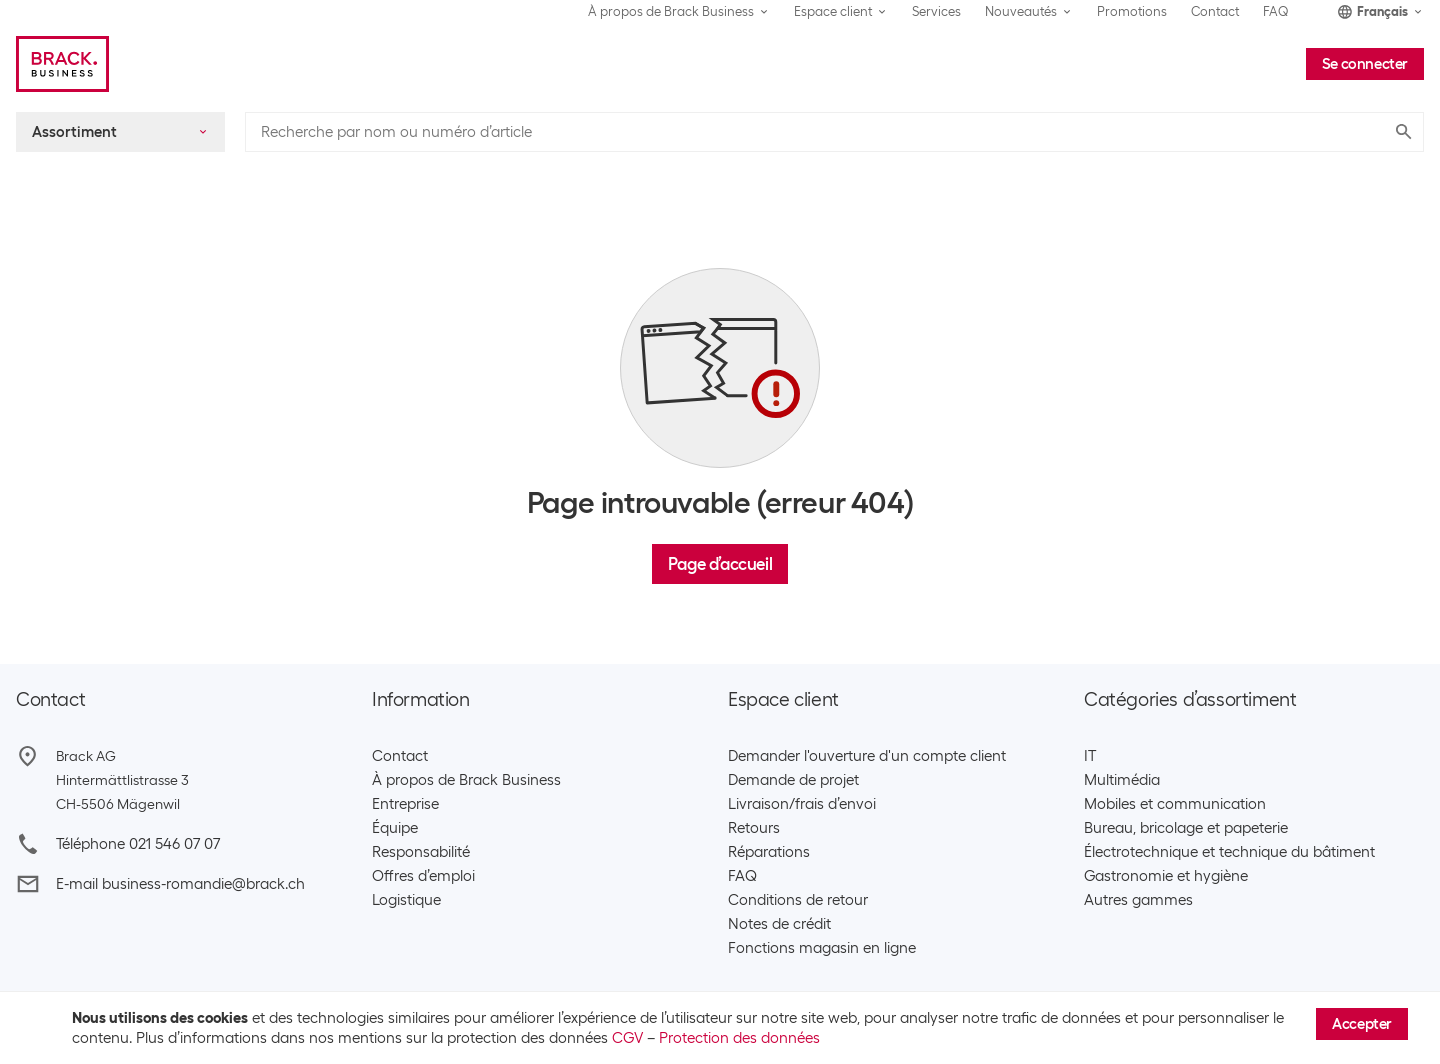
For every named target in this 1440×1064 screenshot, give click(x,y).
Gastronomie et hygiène (1166, 876)
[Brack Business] (62, 64)
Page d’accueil (720, 564)
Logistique (406, 900)
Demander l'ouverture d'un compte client (867, 756)
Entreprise (405, 804)
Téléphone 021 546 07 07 (138, 844)
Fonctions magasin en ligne (822, 948)
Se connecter (1365, 64)
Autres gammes (1138, 900)
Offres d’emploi (423, 876)
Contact (1215, 11)
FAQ (1276, 11)
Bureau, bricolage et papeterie (1186, 828)
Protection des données (739, 1038)
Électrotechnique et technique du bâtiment (1229, 852)
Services (936, 11)
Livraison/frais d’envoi (802, 804)
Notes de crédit (779, 924)
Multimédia (1122, 780)
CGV (627, 1038)
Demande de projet (793, 780)
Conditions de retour (798, 900)
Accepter (1362, 1024)
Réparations (769, 852)
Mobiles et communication (1175, 804)
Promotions (1132, 11)
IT (1090, 756)
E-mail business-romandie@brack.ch (180, 884)
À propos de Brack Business (466, 780)
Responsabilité (421, 852)
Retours (754, 828)
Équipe (395, 828)
